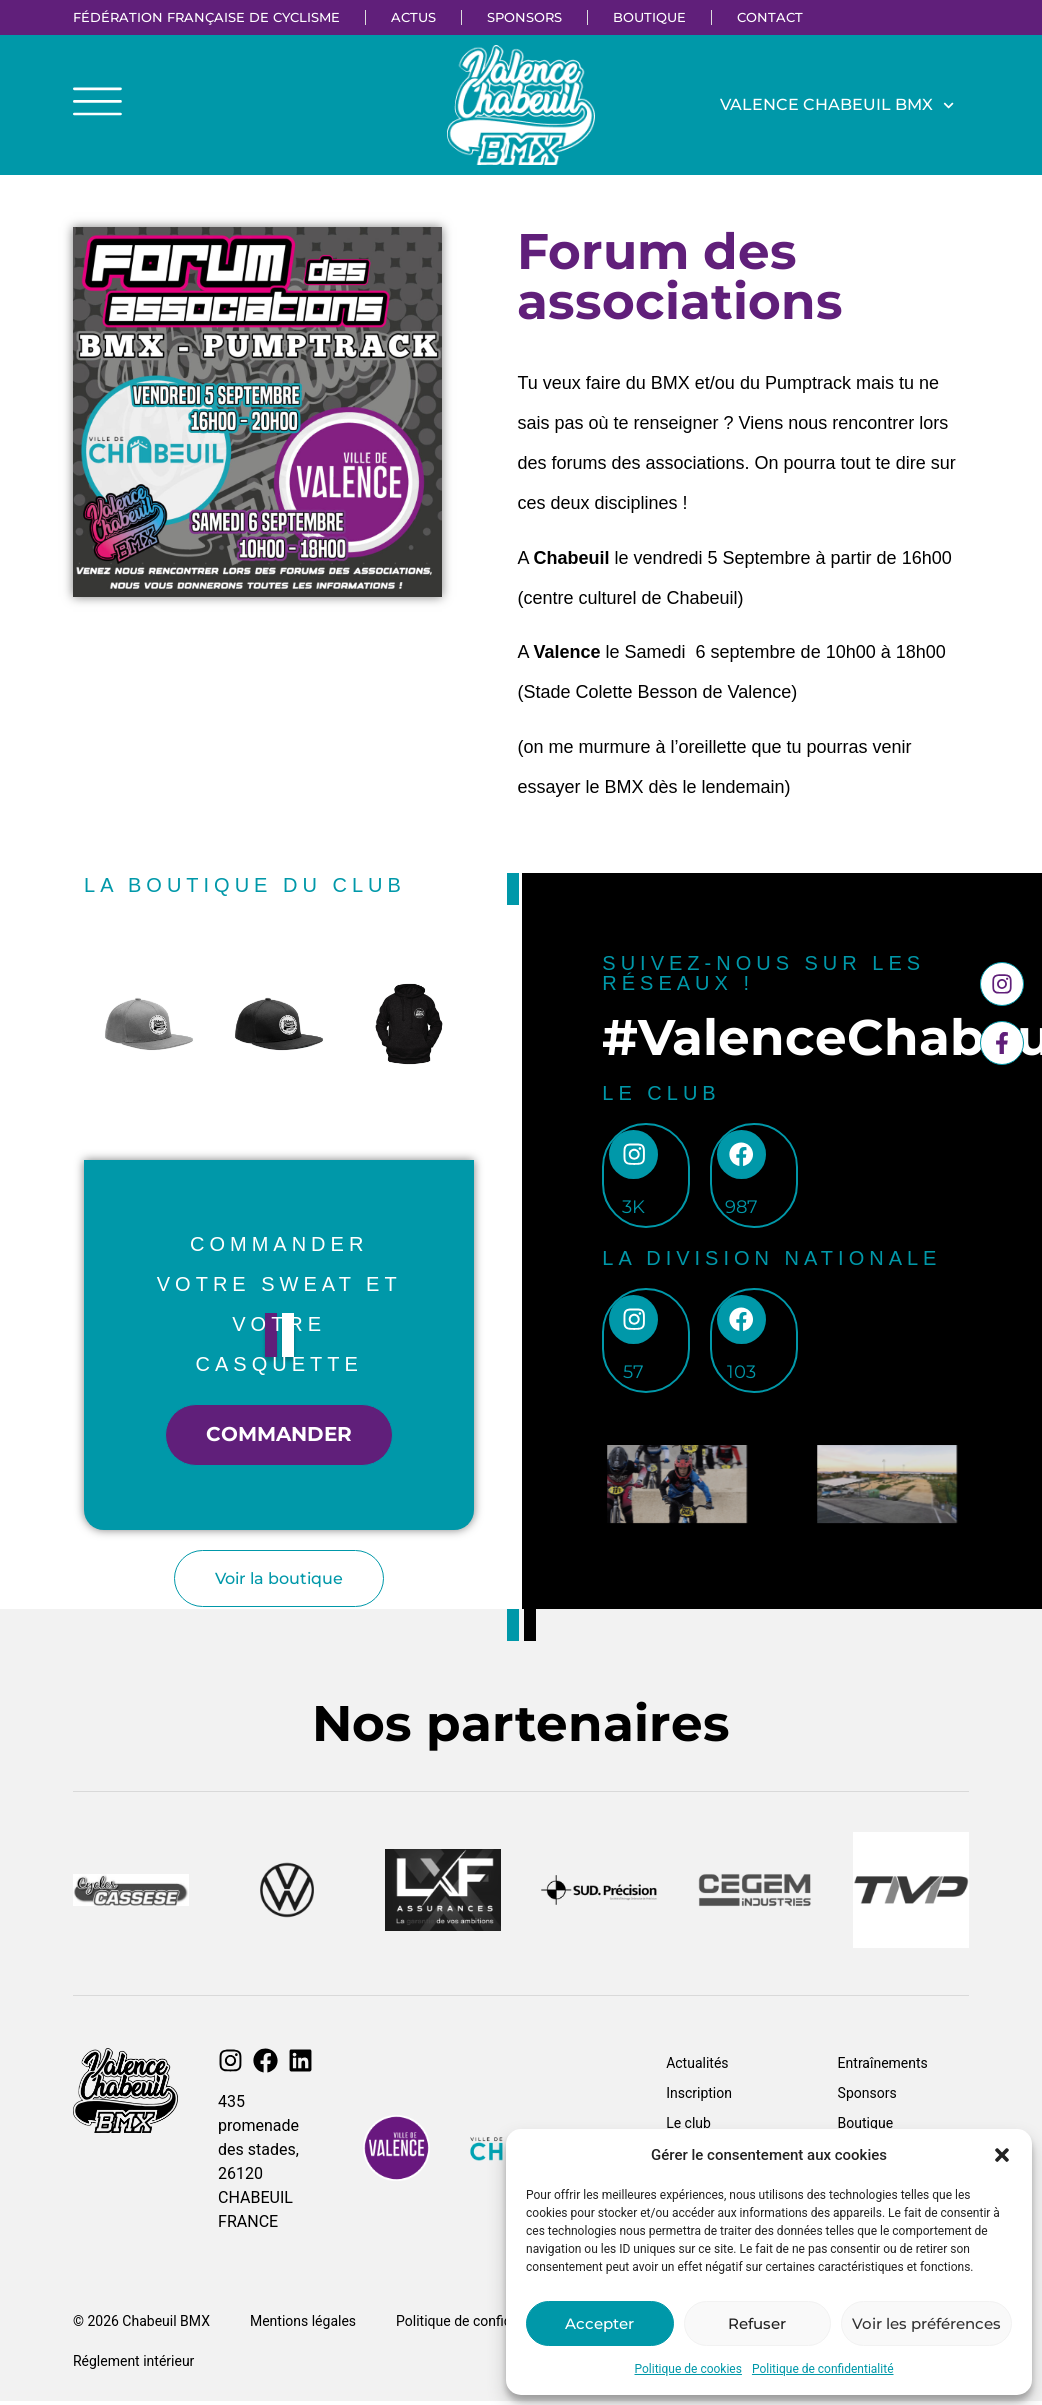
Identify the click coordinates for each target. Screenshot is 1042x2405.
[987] (743, 1157)
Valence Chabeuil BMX (837, 105)
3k (634, 1210)
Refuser (757, 2323)
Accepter (599, 2323)
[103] (743, 1323)
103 (743, 1376)
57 (634, 1376)
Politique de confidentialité (823, 2369)
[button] (1002, 2155)
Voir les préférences (926, 2323)
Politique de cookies (688, 2369)
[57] (634, 1323)
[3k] (634, 1157)
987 (743, 1210)
